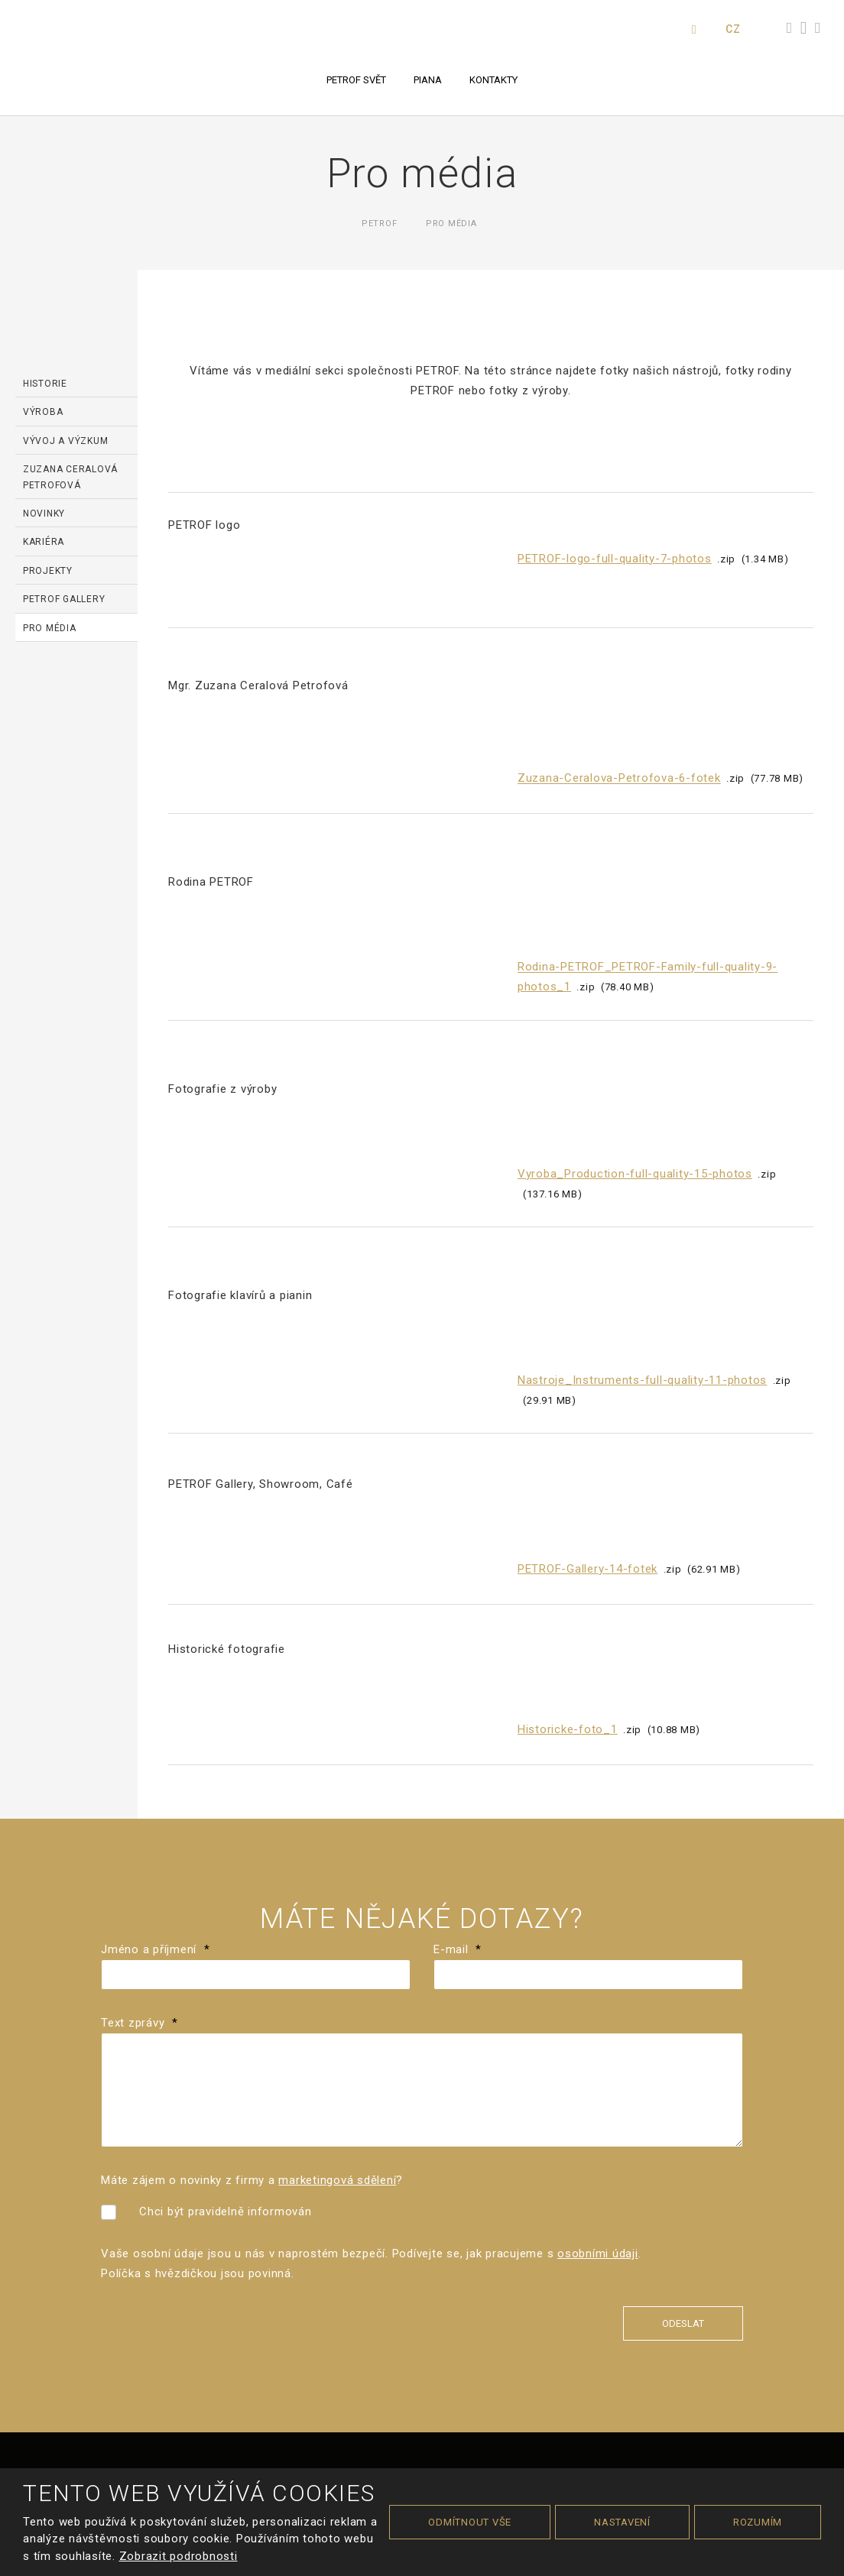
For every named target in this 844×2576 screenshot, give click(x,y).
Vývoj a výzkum (66, 441)
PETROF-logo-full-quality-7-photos (615, 558)
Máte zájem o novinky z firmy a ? (252, 1877)
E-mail (457, 1646)
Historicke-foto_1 (568, 1421)
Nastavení (622, 2522)
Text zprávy (139, 1720)
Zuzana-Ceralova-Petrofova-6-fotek (619, 722)
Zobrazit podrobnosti (178, 2556)
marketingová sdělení (337, 1877)
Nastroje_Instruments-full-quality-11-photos (642, 1138)
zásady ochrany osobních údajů (477, 2433)
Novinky (44, 513)
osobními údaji (597, 1951)
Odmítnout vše (469, 2522)
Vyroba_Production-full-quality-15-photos (635, 996)
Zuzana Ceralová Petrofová (70, 477)
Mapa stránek (351, 2413)
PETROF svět (356, 80)
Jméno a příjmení (155, 1646)
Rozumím (757, 2522)
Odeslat (683, 2021)
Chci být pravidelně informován (225, 1908)
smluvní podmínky (608, 2433)
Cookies (506, 2413)
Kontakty (493, 80)
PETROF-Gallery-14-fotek (587, 1287)
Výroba (43, 412)
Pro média (49, 628)
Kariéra (43, 541)
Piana (428, 80)
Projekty (48, 570)
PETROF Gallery (64, 599)
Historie (45, 383)
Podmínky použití (435, 2413)
